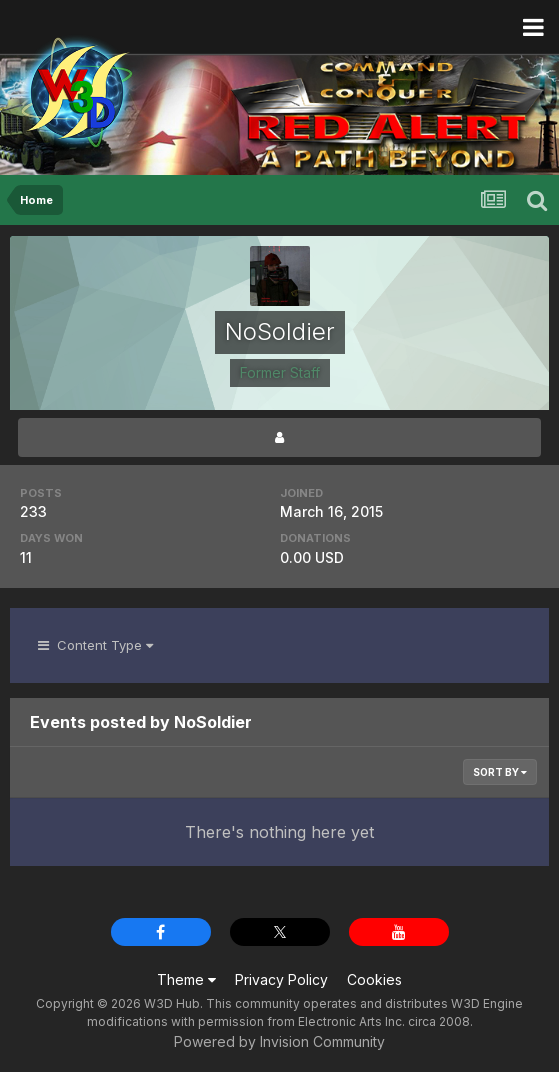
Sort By (500, 772)
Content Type (95, 645)
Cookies (374, 979)
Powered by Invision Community (279, 1041)
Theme (186, 979)
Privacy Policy (281, 979)
